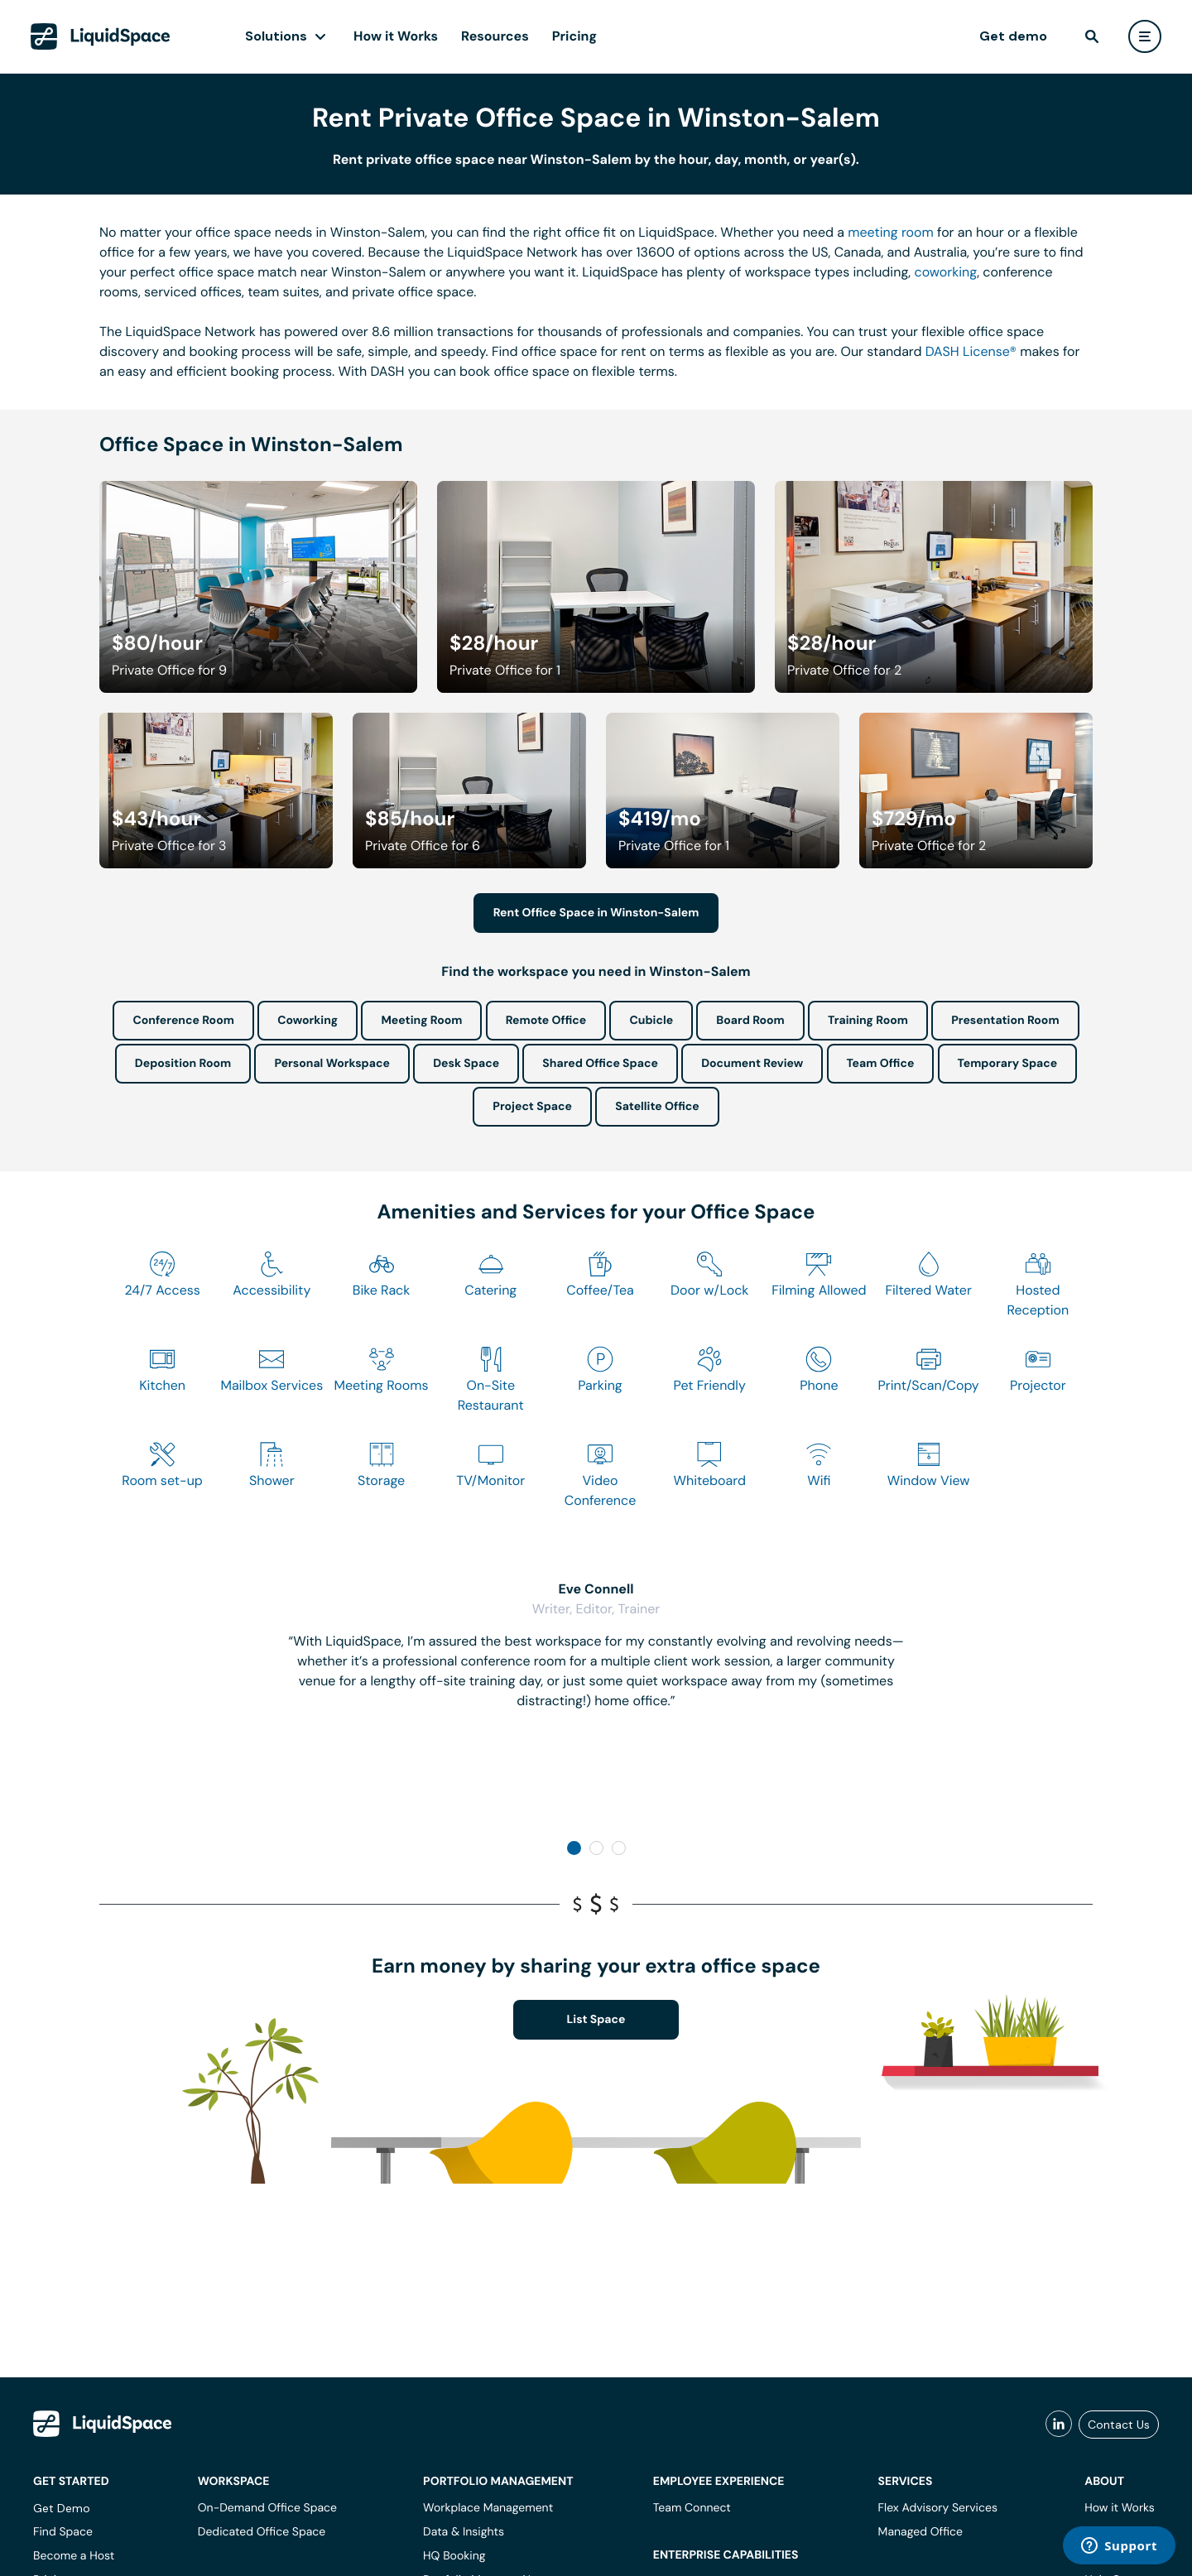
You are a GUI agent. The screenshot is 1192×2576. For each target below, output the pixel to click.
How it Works (395, 36)
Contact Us (1119, 2424)
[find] (1091, 36)
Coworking (307, 1020)
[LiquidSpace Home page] (101, 36)
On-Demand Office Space (267, 2508)
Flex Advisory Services (937, 2508)
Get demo (1013, 36)
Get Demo (61, 2508)
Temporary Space (1008, 1063)
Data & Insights (463, 2532)
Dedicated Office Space (262, 2532)
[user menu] (1144, 36)
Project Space (532, 1106)
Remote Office (546, 1020)
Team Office (881, 1063)
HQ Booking (454, 2556)
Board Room (750, 1020)
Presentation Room (1005, 1020)
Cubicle (651, 1020)
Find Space (63, 2532)
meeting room (891, 232)
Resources (495, 36)
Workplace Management (488, 2508)
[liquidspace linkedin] (1058, 2424)
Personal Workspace (332, 1063)
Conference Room (182, 1020)
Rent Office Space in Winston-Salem (596, 913)
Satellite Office (657, 1106)
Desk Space (466, 1063)
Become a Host (73, 2556)
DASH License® (971, 351)
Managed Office (920, 2532)
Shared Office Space (600, 1063)
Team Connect (692, 2508)
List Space (596, 2019)
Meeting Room (421, 1020)
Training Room (868, 1020)
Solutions (276, 36)
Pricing (574, 36)
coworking (945, 272)
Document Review (752, 1063)
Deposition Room (183, 1063)
